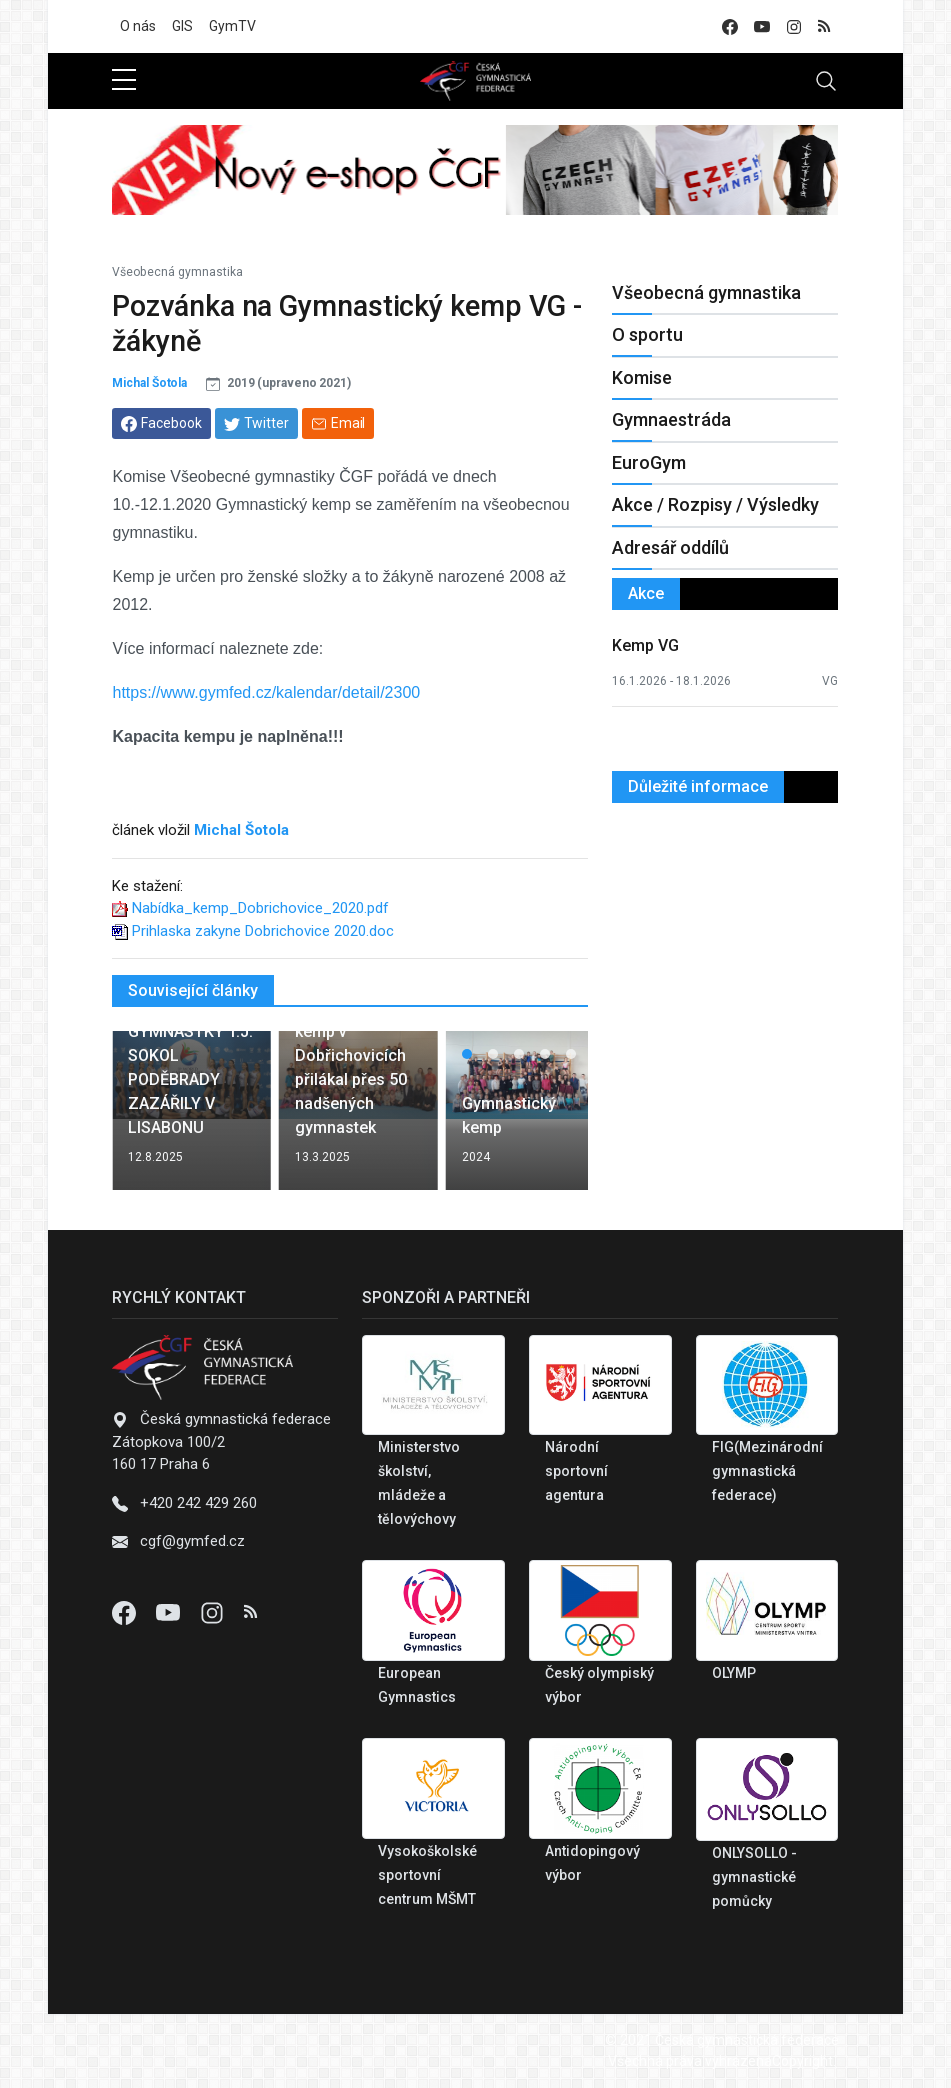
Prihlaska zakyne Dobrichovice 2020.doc (263, 931)
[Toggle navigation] (826, 81)
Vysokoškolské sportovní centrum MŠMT (427, 1875)
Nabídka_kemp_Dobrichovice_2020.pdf (260, 908)
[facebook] (730, 26)
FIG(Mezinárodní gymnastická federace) (767, 1471)
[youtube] (762, 26)
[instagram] (794, 26)
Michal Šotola (149, 383)
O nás (138, 26)
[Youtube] (170, 1612)
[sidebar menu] (124, 81)
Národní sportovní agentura (576, 1471)
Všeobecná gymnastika (177, 272)
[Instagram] (214, 1612)
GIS (182, 26)
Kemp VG (645, 645)
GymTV (232, 26)
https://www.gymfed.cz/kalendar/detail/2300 (266, 692)
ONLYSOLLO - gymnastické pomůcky (754, 1877)
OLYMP (734, 1673)
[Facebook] (126, 1612)
